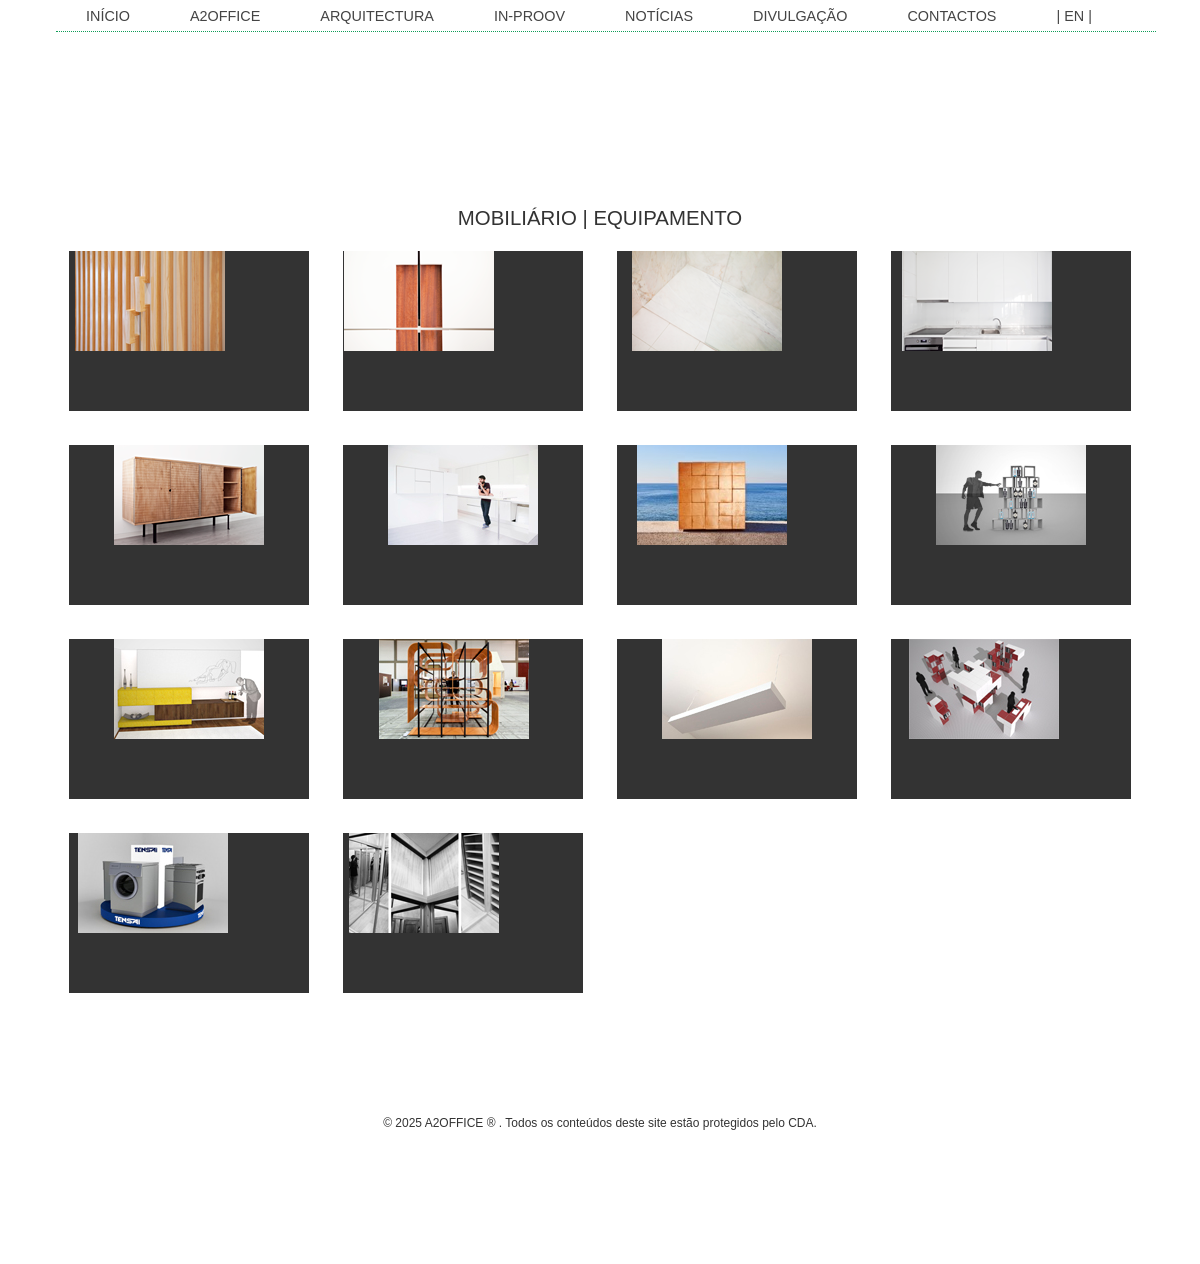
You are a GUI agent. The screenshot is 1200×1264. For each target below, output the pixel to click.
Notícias (659, 16)
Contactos (951, 16)
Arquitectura (377, 16)
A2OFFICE (225, 16)
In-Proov (529, 16)
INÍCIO (108, 16)
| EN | (1073, 16)
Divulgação (800, 16)
